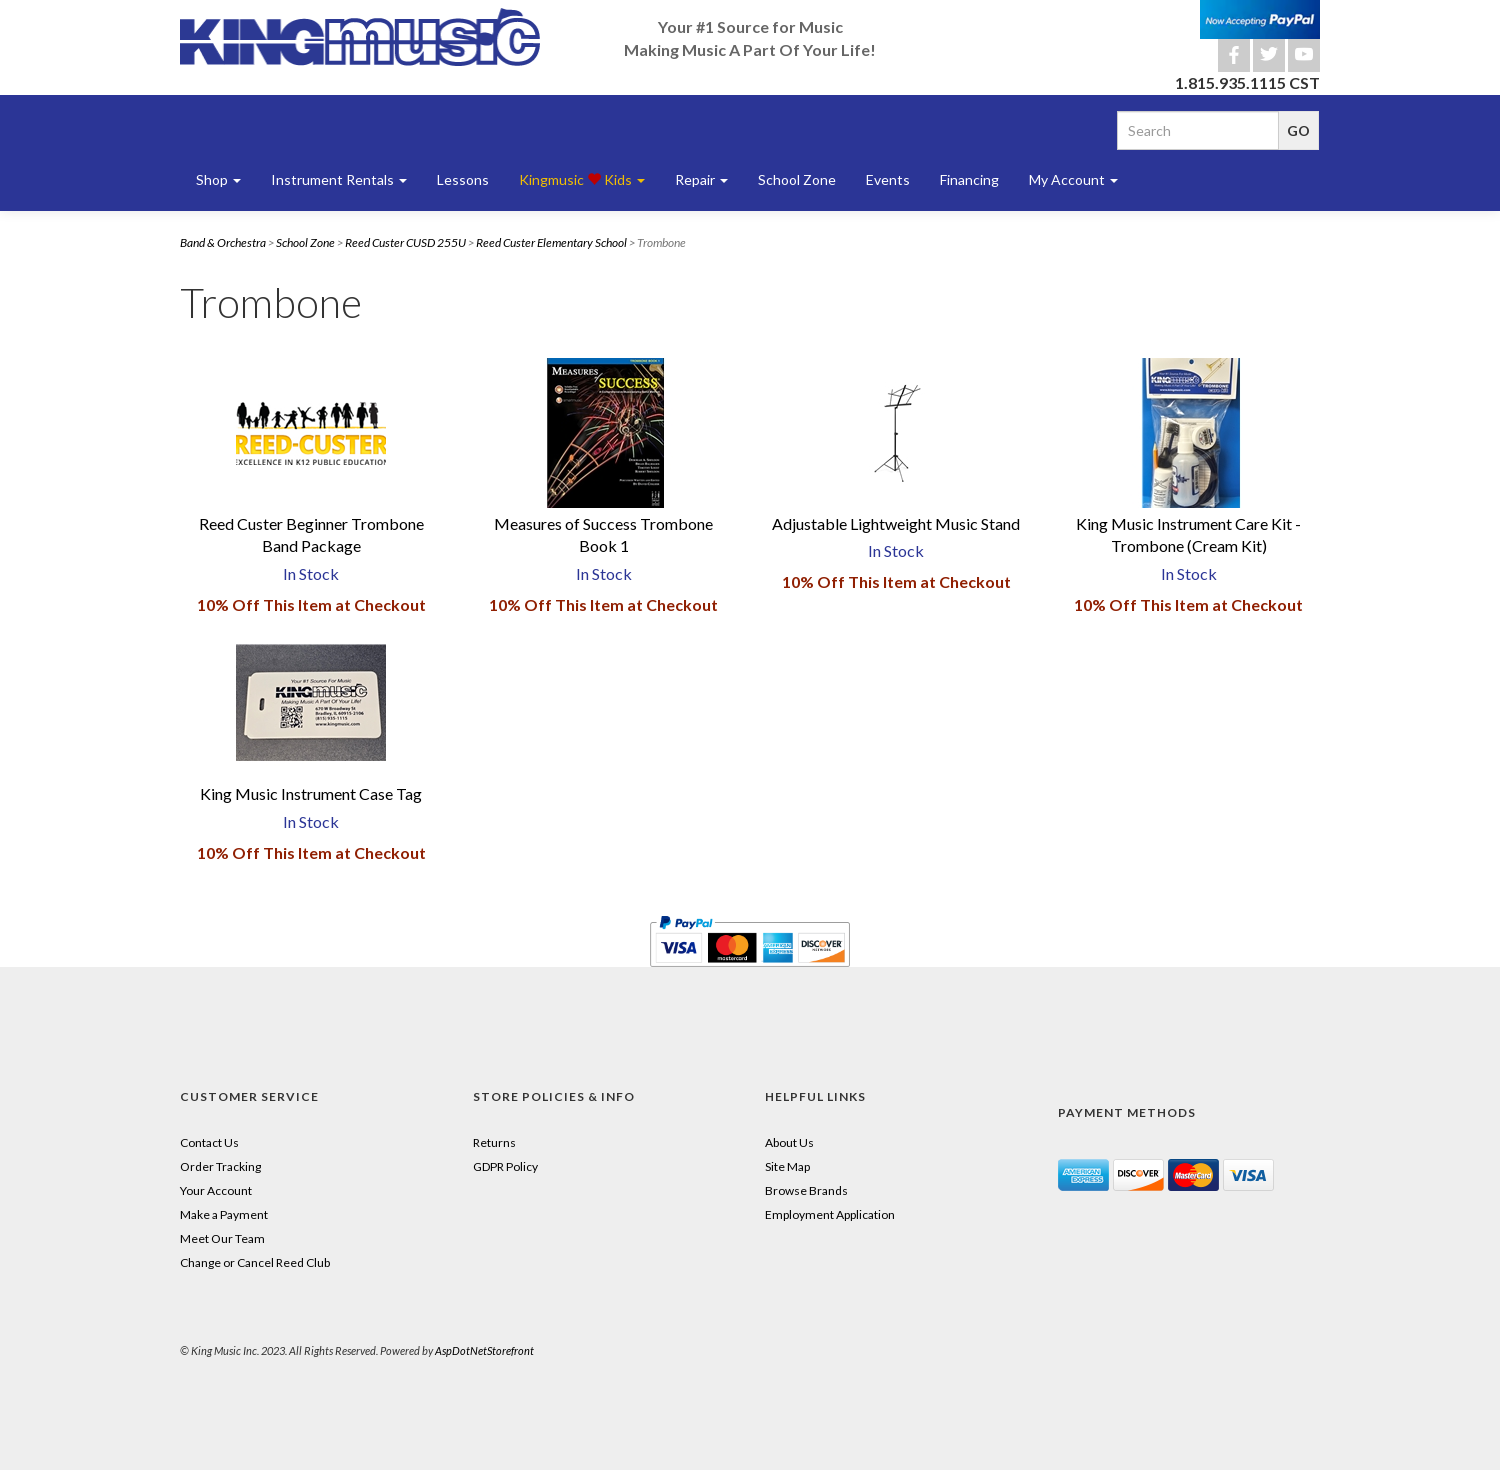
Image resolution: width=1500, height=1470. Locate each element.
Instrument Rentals (339, 179)
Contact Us (209, 1142)
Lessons (463, 179)
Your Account (216, 1190)
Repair (701, 179)
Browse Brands (806, 1190)
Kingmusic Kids (582, 179)
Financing (969, 179)
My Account (1073, 179)
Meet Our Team (222, 1238)
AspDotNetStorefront (484, 1350)
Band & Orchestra (223, 242)
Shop (218, 179)
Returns (494, 1142)
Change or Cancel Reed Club (255, 1262)
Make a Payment (224, 1214)
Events (888, 179)
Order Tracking (220, 1166)
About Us (789, 1142)
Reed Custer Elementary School (551, 242)
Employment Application (830, 1214)
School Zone (797, 179)
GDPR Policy (505, 1166)
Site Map (787, 1166)
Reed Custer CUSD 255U (405, 242)
